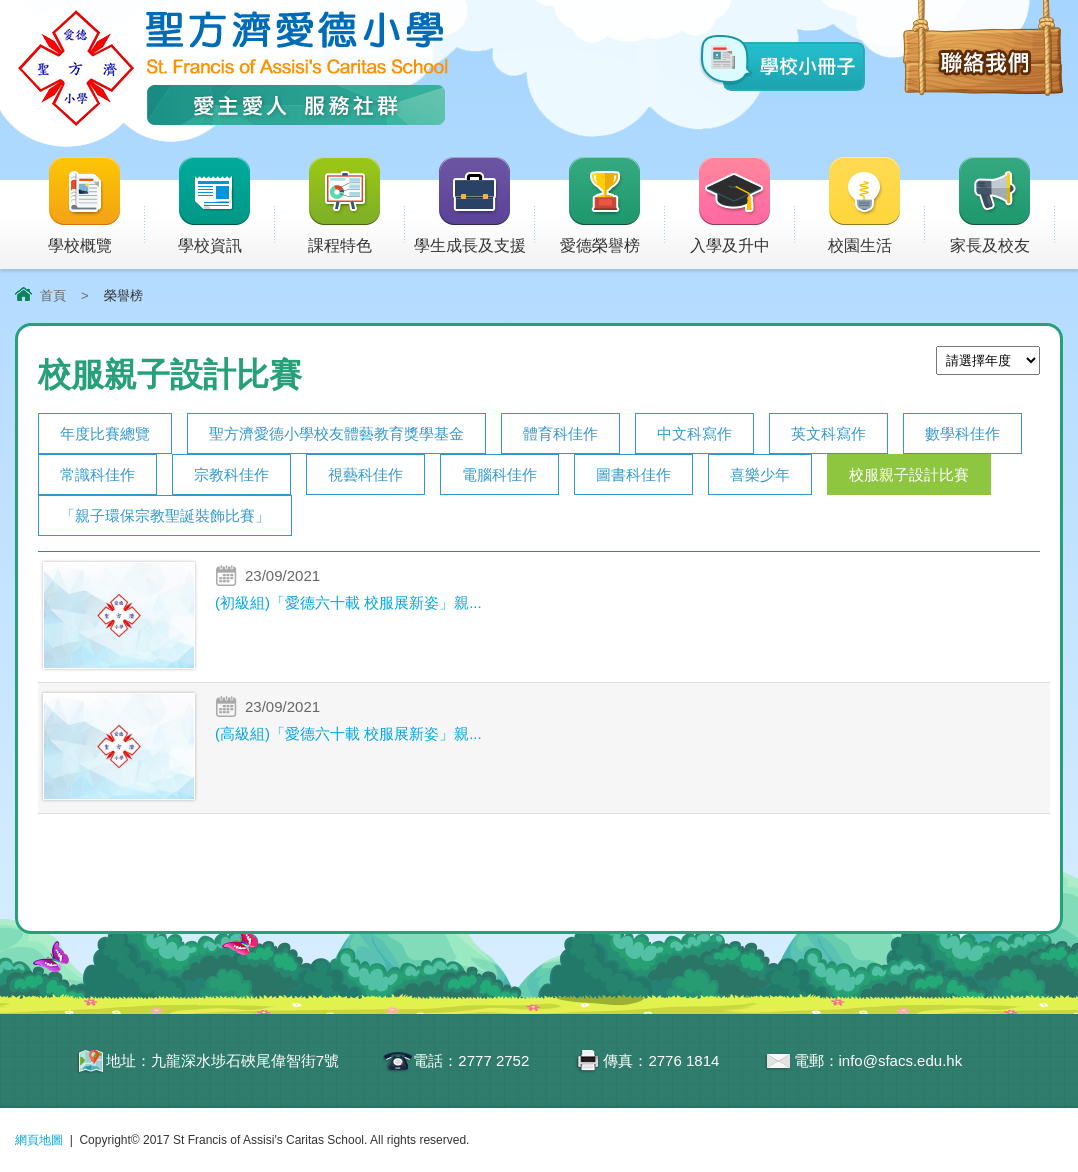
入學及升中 (742, 206)
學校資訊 (225, 206)
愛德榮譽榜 (602, 206)
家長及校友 (1002, 206)
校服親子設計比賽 (909, 474)
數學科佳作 (962, 433)
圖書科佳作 (633, 474)
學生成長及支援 (474, 206)
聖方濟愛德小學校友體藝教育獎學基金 (336, 433)
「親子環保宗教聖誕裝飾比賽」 (165, 515)
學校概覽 (95, 206)
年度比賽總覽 (105, 433)
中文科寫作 (694, 433)
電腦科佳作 (499, 474)
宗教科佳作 (231, 474)
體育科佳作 (560, 433)
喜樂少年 (760, 474)
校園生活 (875, 206)
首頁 (53, 295)
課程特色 (355, 206)
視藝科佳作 (365, 474)
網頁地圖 (39, 1140)
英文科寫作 (828, 433)
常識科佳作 (97, 474)
